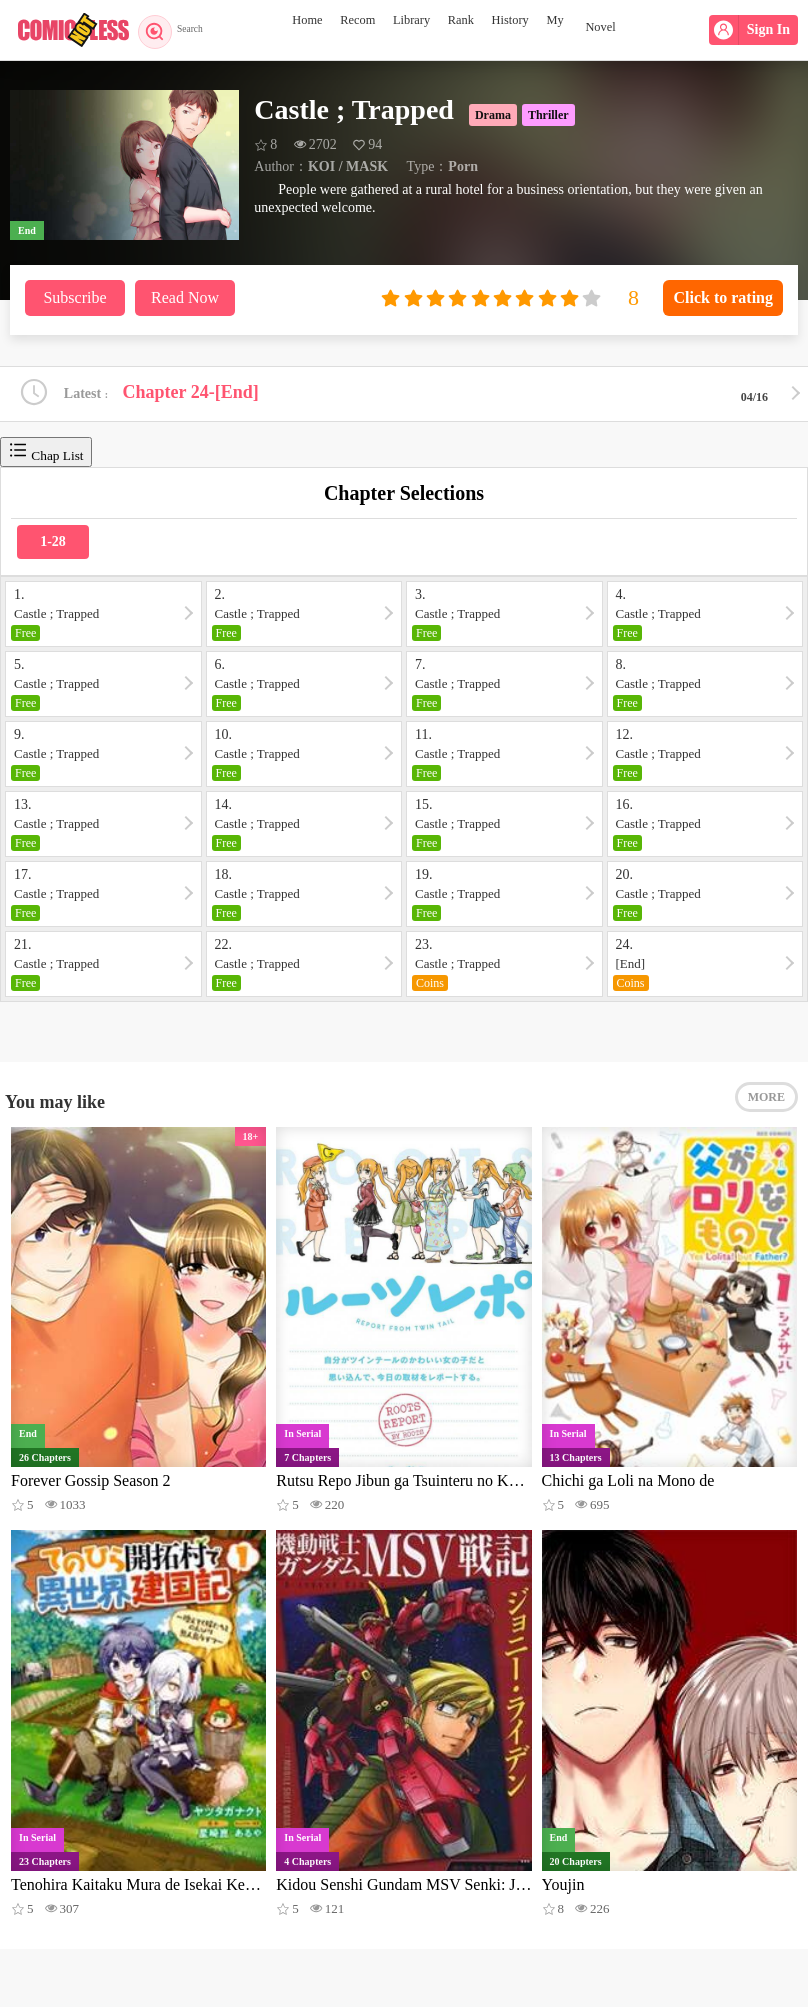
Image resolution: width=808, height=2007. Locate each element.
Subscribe (74, 297)
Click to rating (723, 297)
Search (177, 30)
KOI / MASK (348, 166)
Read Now (185, 297)
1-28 (53, 544)
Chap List (46, 454)
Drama (493, 115)
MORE (766, 1107)
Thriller (548, 115)
